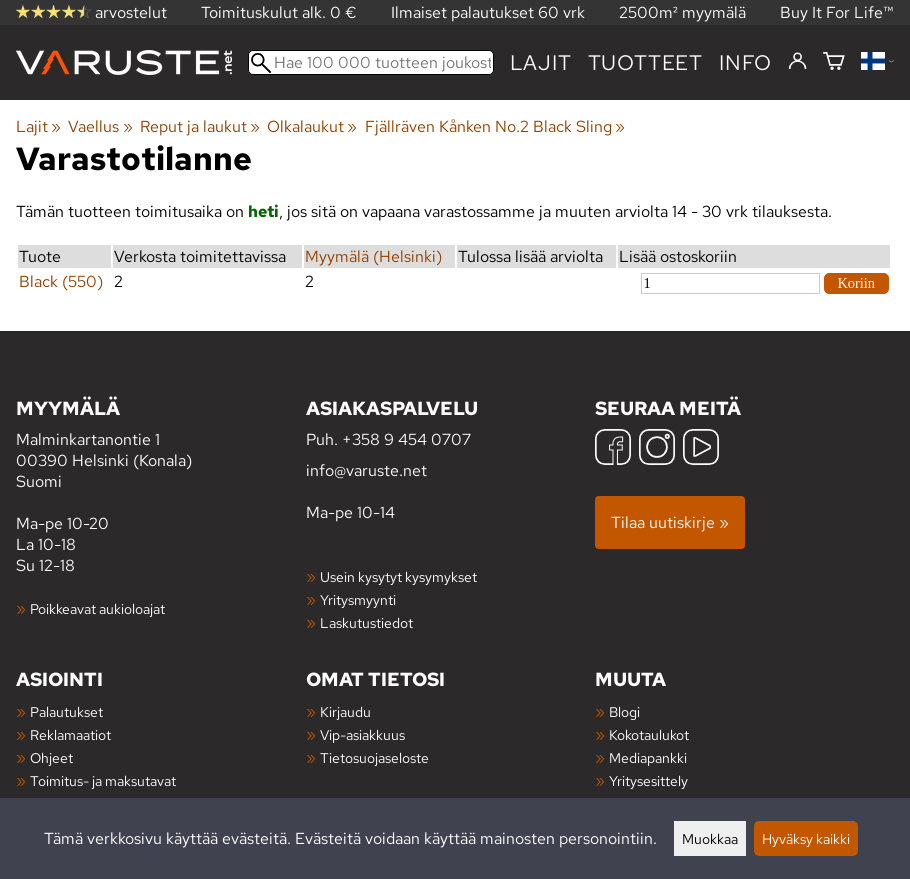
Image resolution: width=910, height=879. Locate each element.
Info (745, 62)
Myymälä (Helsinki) (373, 256)
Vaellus (100, 126)
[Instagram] (657, 449)
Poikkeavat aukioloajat (97, 608)
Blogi (624, 711)
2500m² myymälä (682, 12)
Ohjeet (51, 757)
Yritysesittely (648, 780)
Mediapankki (648, 757)
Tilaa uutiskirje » (670, 522)
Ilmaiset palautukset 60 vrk (488, 12)
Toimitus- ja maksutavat (103, 780)
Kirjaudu (345, 711)
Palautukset (66, 711)
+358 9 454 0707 (406, 439)
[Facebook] (613, 449)
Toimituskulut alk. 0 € (279, 12)
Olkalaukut (312, 126)
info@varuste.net (366, 470)
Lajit (541, 62)
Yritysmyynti (358, 599)
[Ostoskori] (834, 62)
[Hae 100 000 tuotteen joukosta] (371, 62)
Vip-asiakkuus (362, 734)
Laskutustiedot (366, 622)
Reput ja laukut (200, 126)
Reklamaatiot (70, 734)
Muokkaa (710, 838)
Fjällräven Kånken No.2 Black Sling (495, 126)
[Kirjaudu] (797, 62)
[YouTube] (701, 449)
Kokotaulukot (649, 734)
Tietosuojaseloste (374, 757)
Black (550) (61, 281)
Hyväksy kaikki (806, 838)
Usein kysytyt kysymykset (398, 576)
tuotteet (645, 62)
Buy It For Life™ (837, 12)
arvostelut (91, 12)
